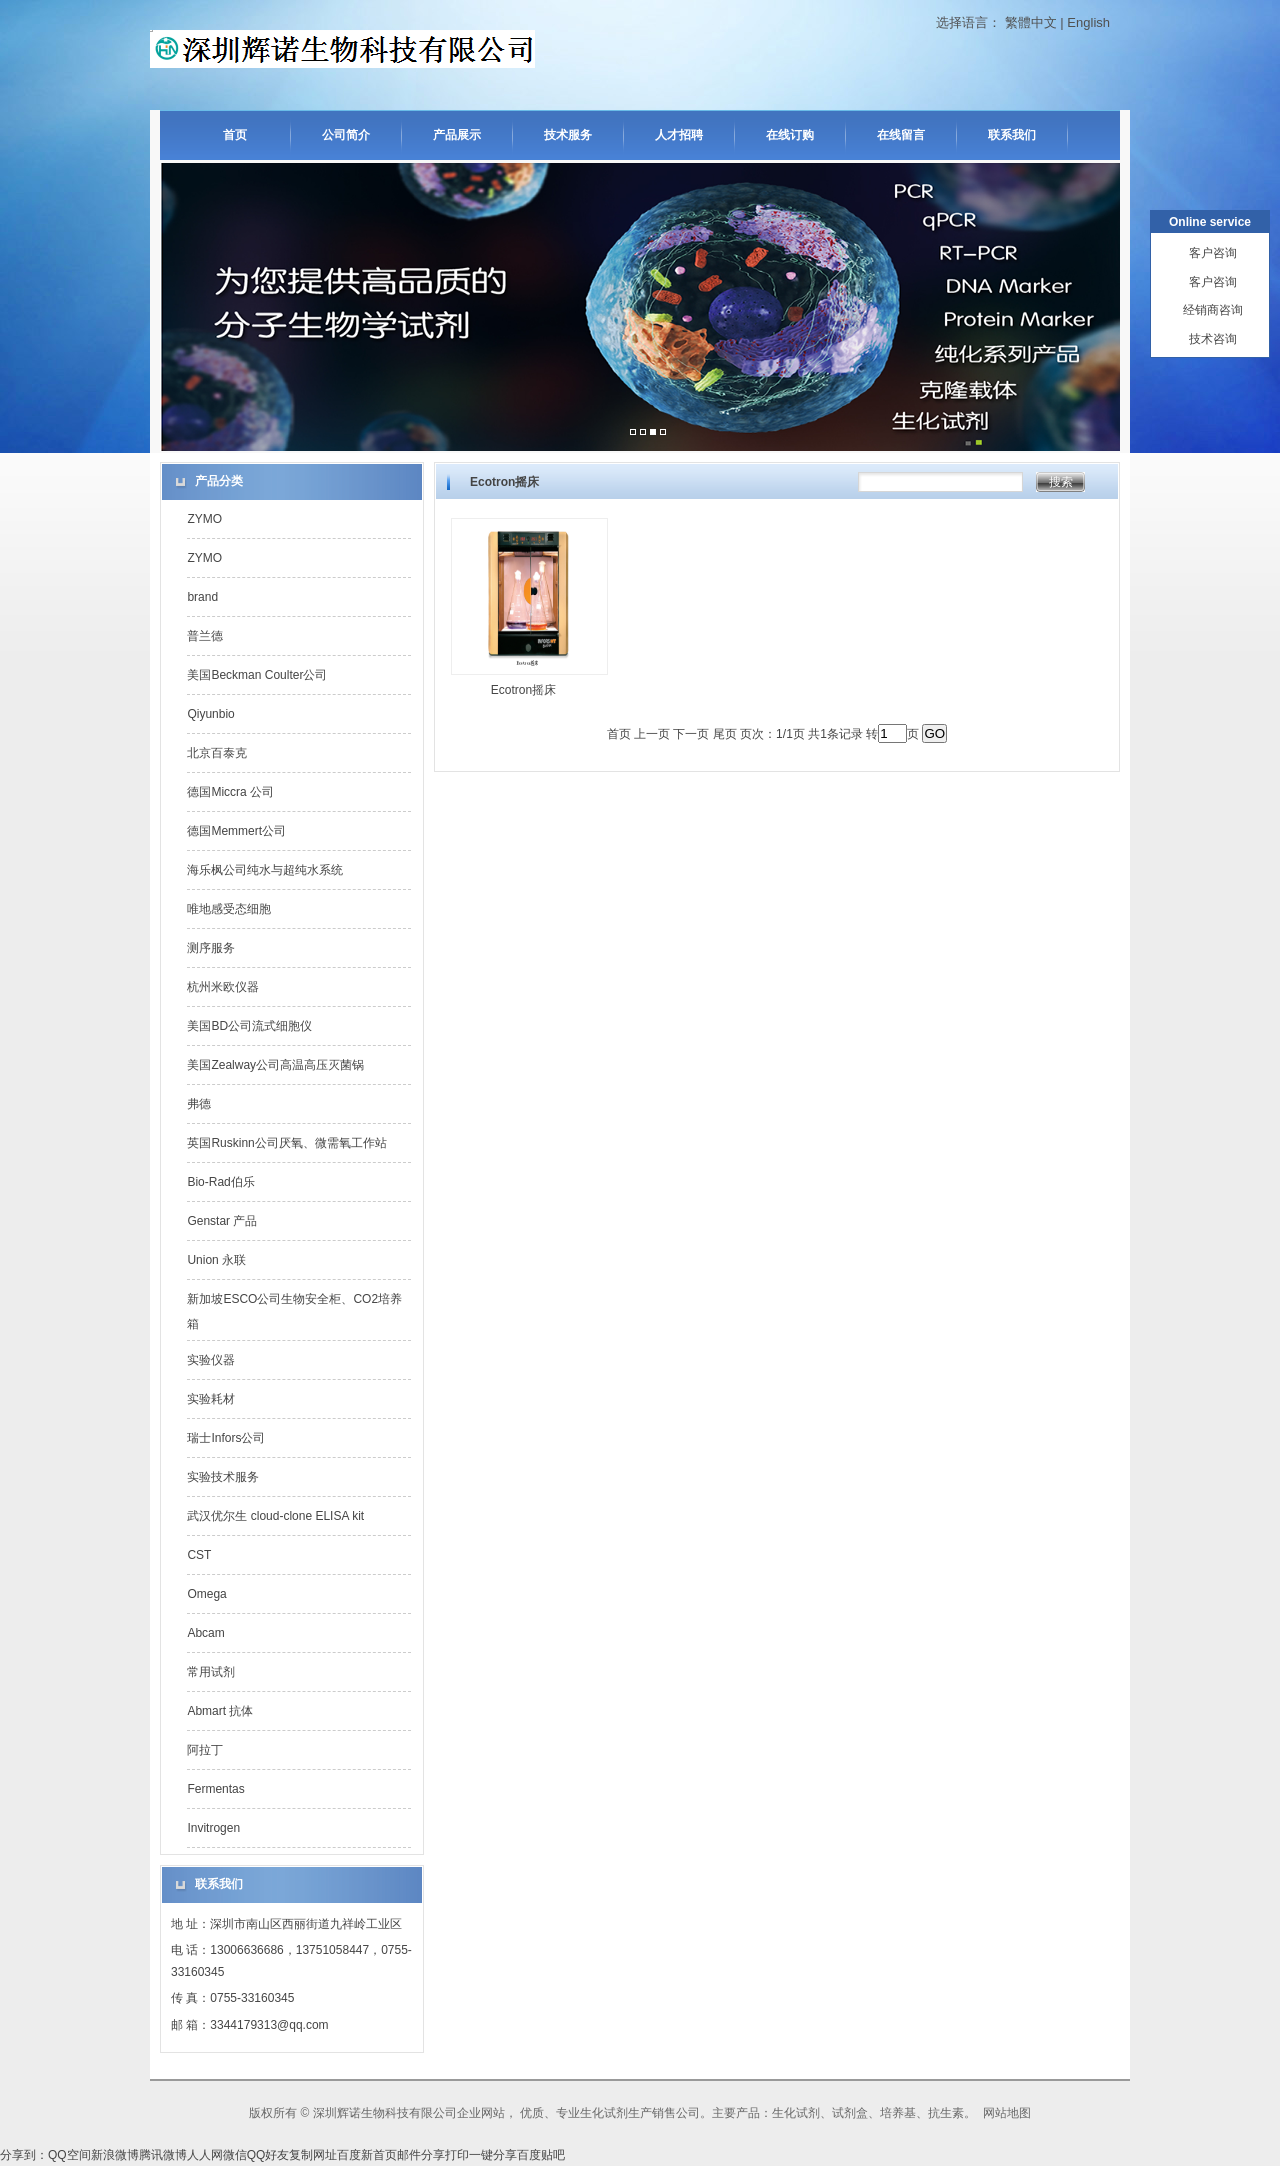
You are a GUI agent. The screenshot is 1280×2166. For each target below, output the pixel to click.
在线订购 (790, 135)
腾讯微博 (163, 2155)
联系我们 (1012, 135)
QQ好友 (268, 2155)
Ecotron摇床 (523, 690)
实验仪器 (211, 1360)
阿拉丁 (205, 1750)
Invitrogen (213, 1828)
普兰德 (205, 636)
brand (202, 597)
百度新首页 (367, 2155)
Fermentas (215, 1789)
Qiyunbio (210, 714)
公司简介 (346, 135)
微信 (235, 2155)
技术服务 (568, 135)
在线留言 (901, 135)
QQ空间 (69, 2155)
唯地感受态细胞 (229, 909)
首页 (235, 135)
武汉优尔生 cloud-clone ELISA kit (275, 1516)
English (1088, 22)
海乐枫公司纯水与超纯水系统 (265, 870)
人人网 (205, 2155)
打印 (457, 2155)
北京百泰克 (217, 753)
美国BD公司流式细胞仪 (249, 1026)
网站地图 (1007, 2113)
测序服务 (211, 948)
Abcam (205, 1633)
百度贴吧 (541, 2155)
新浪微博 (115, 2155)
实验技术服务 (223, 1477)
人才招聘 (679, 135)
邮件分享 (421, 2155)
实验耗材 (211, 1399)
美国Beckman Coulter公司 (257, 675)
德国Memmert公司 (236, 831)
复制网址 (313, 2155)
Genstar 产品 (222, 1221)
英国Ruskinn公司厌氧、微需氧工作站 (286, 1143)
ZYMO (204, 519)
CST (199, 1555)
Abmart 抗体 (220, 1711)
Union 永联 (216, 1260)
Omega (206, 1594)
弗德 (199, 1104)
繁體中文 (1031, 22)
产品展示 (457, 135)
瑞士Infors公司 (226, 1438)
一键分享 (493, 2155)
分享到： (24, 2155)
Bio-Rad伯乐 (220, 1182)
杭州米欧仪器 (223, 987)
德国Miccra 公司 (230, 792)
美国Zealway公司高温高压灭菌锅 (275, 1065)
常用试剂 (211, 1672)
